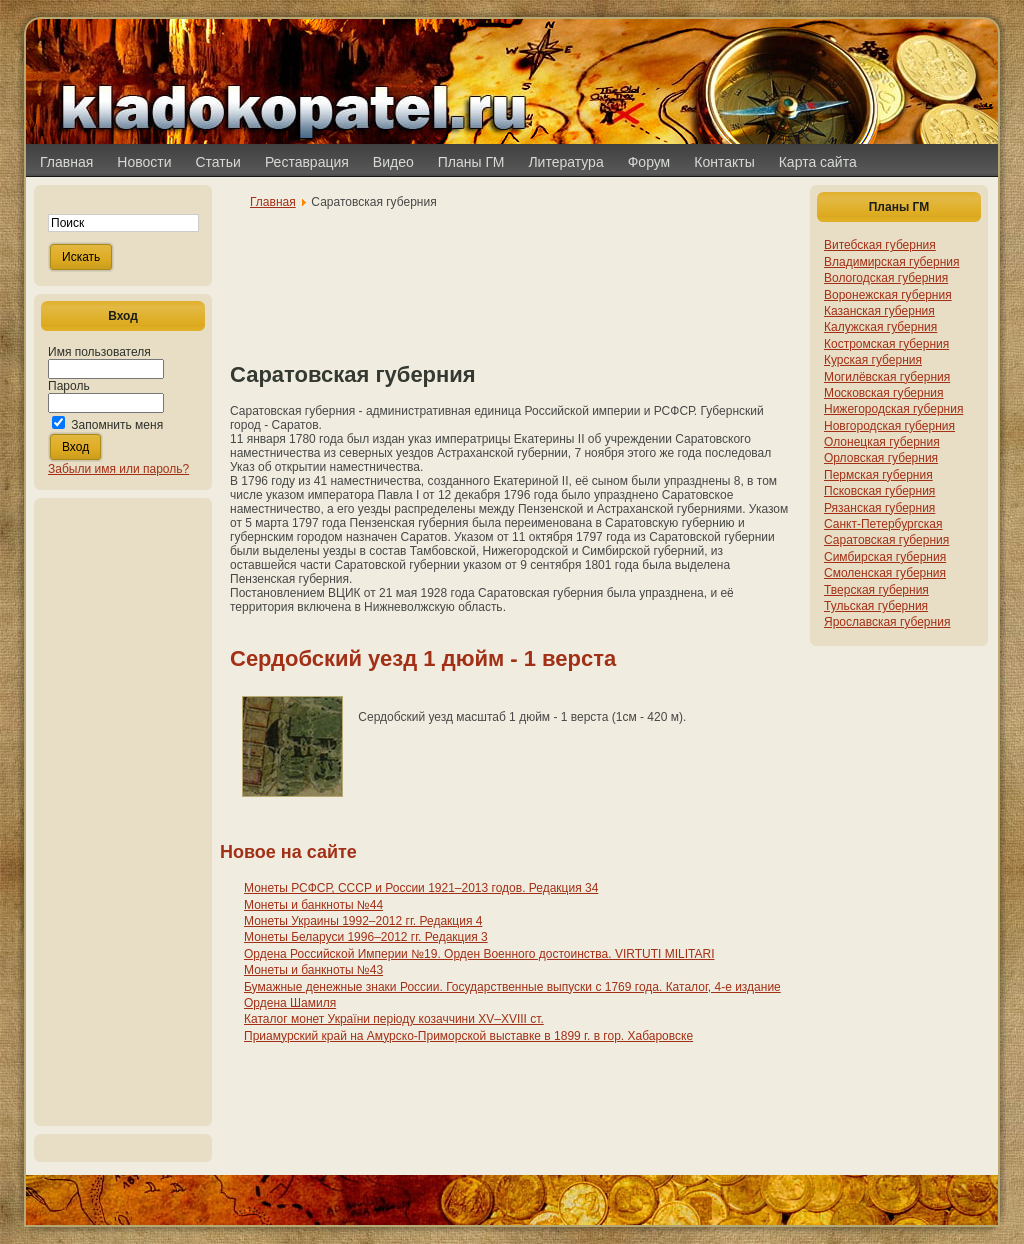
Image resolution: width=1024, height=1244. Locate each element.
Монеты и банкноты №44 (313, 905)
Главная (273, 202)
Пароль (69, 386)
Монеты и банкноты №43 (313, 970)
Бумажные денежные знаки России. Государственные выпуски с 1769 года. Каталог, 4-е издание (512, 987)
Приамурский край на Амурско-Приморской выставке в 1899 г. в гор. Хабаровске (468, 1036)
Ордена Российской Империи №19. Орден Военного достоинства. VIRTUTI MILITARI (479, 954)
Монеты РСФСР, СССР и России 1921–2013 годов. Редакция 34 (421, 888)
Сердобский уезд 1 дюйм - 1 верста (423, 658)
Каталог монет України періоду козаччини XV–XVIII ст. (394, 1019)
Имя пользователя (99, 352)
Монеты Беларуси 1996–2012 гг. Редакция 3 (366, 937)
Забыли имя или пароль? (118, 469)
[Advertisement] (123, 812)
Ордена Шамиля (290, 1003)
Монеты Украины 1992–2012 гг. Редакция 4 (363, 921)
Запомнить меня (117, 425)
